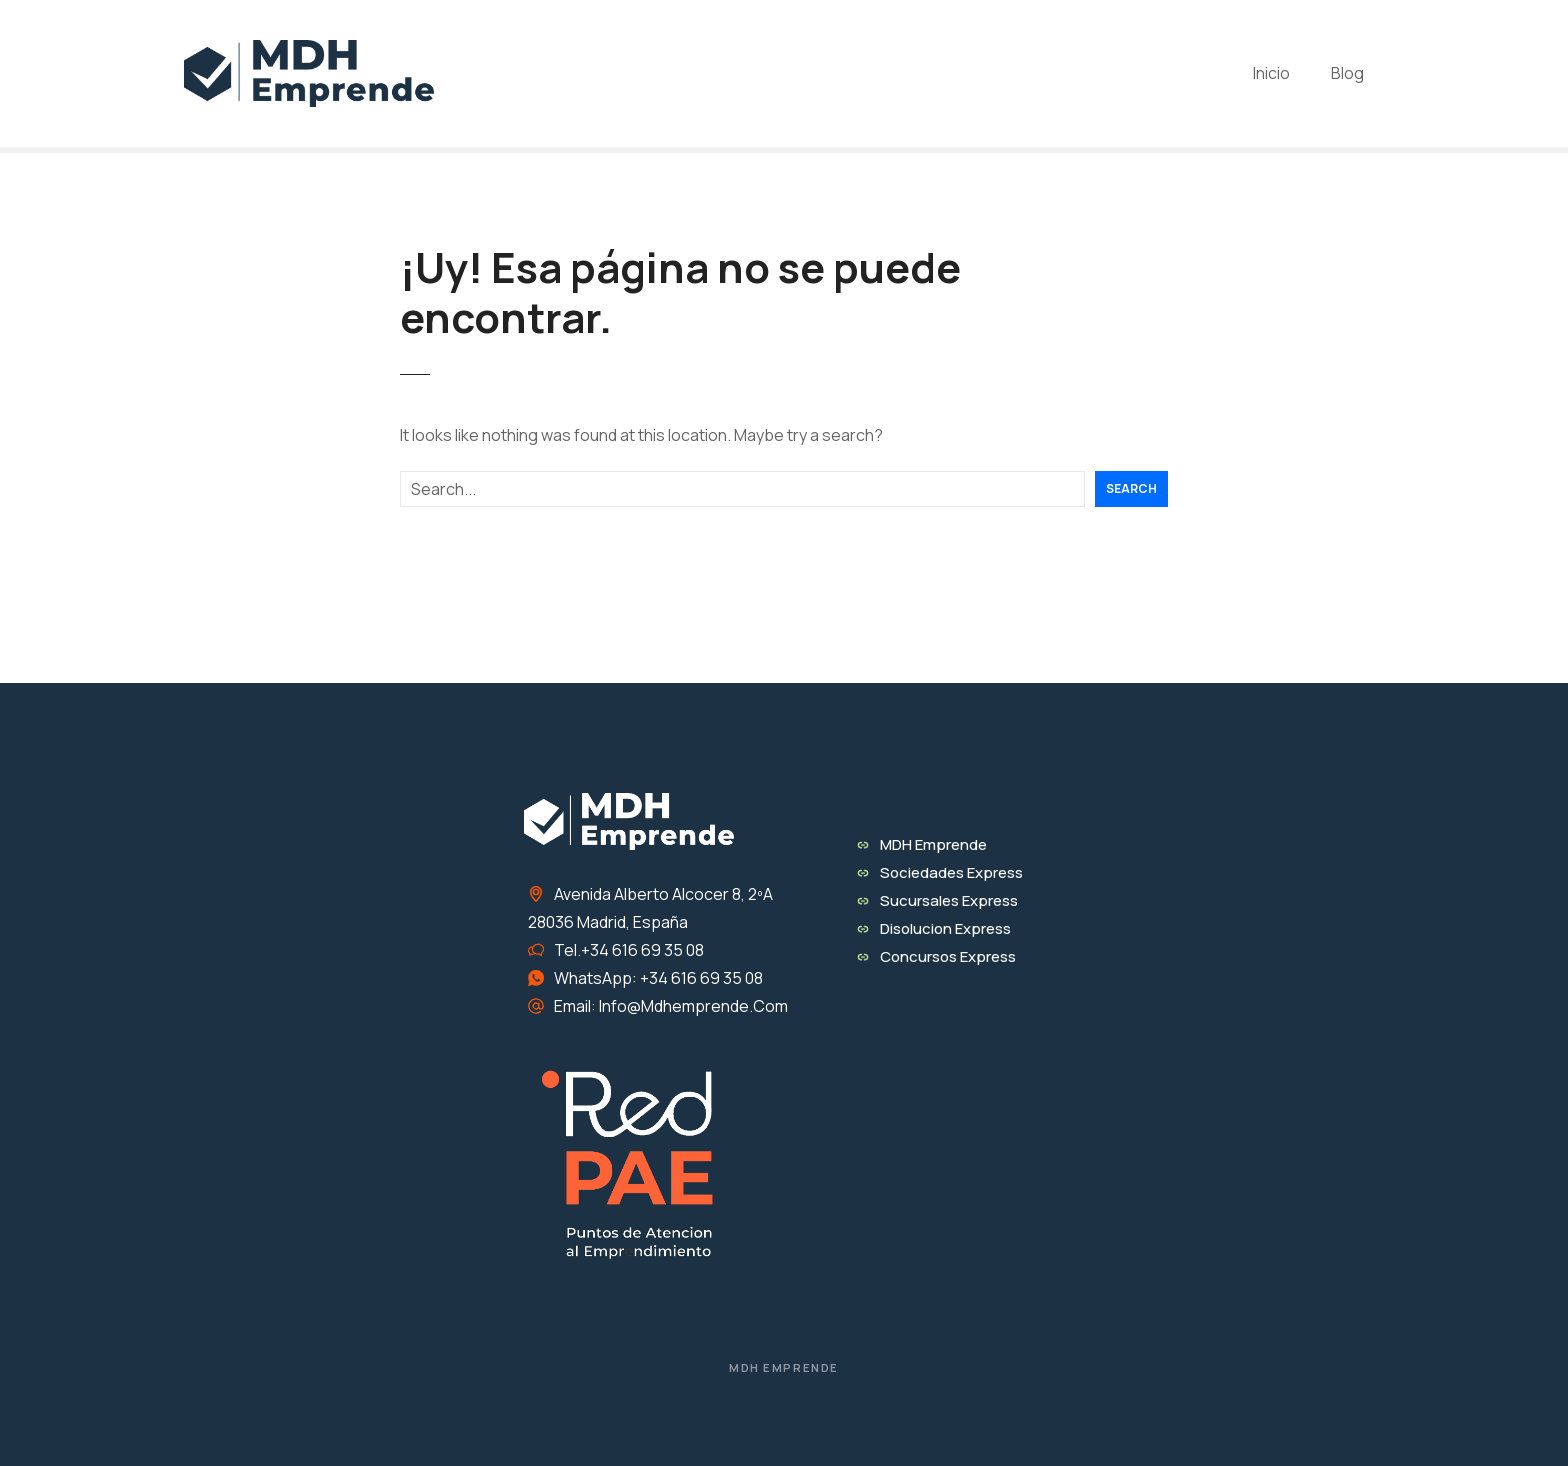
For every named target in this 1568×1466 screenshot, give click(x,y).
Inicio (1271, 73)
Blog (1347, 73)
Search (1131, 488)
